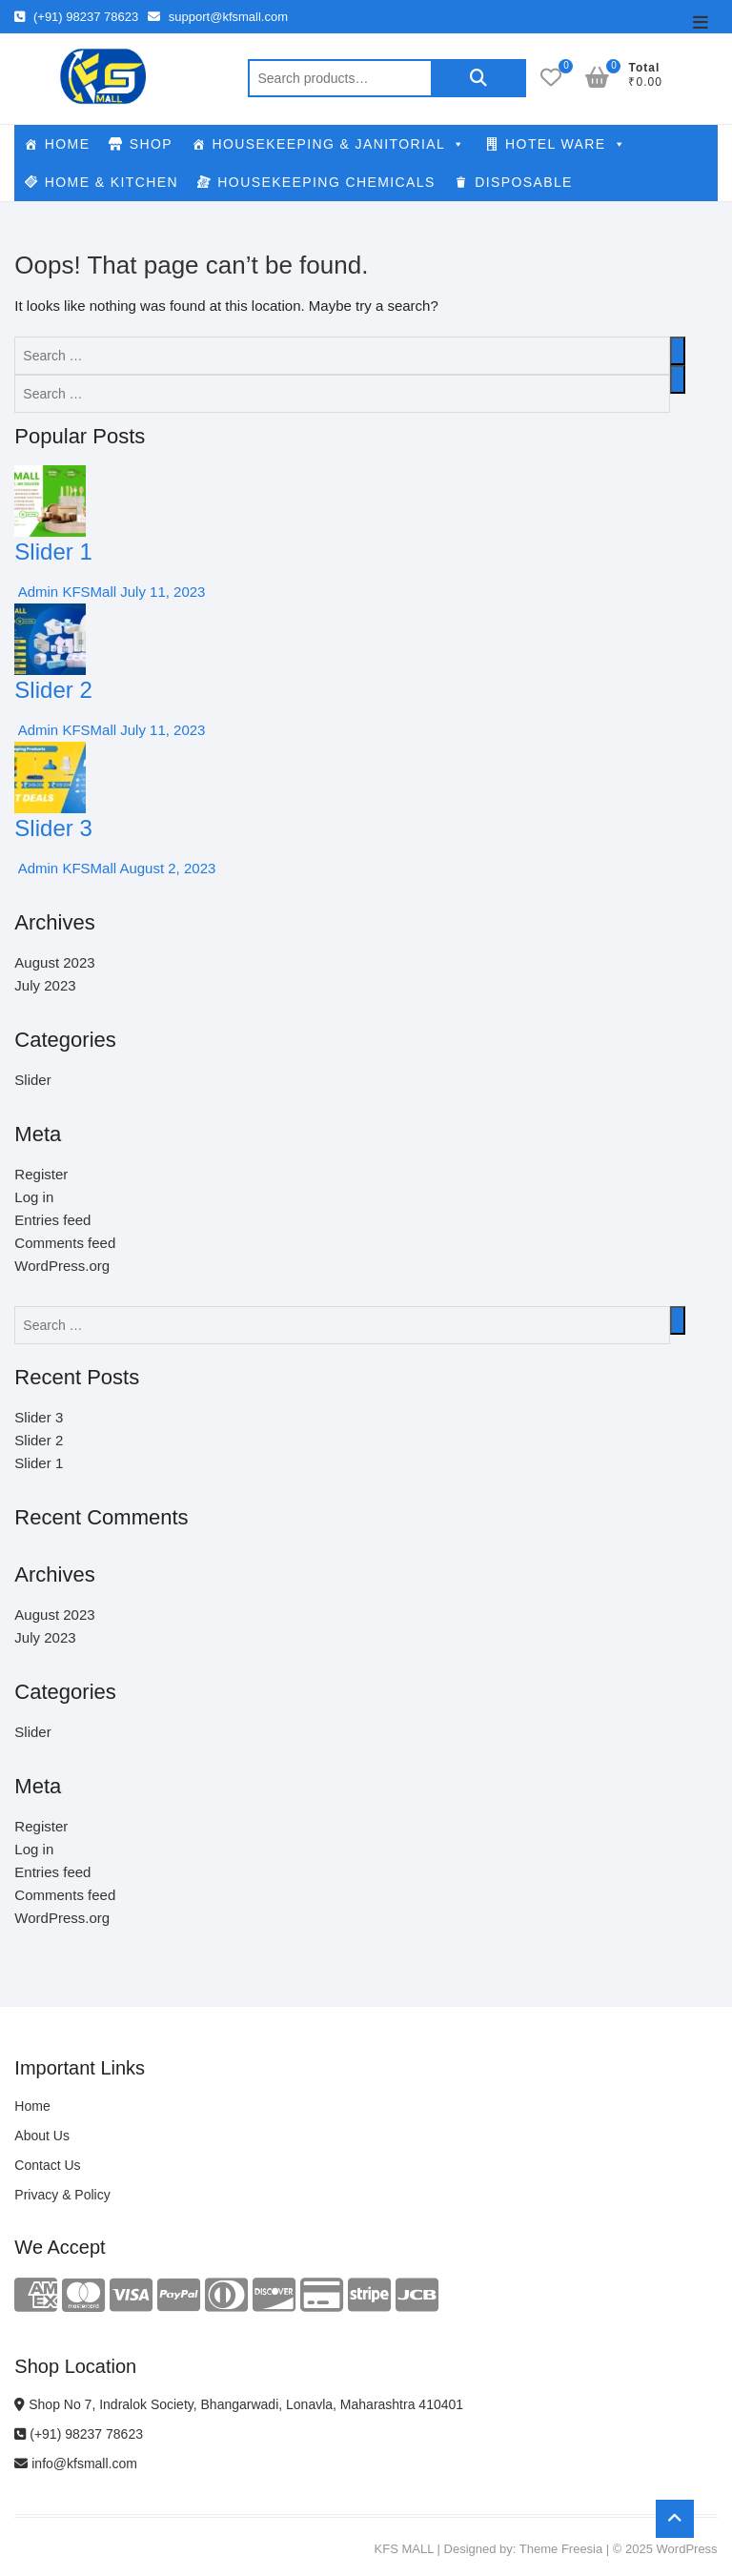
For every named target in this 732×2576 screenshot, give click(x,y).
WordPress (687, 2549)
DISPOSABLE (524, 182)
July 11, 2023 (160, 591)
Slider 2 (53, 690)
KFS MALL (404, 2549)
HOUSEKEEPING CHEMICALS (326, 182)
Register (41, 1174)
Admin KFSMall (65, 591)
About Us (42, 2135)
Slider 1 (53, 551)
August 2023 (54, 962)
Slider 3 (53, 828)
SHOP (151, 144)
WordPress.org (62, 1265)
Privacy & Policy (62, 2194)
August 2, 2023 (165, 868)
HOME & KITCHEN (111, 182)
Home (32, 2106)
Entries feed (52, 1220)
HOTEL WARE (565, 144)
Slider (32, 1080)
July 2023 (44, 985)
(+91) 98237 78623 (76, 17)
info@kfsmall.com (75, 2463)
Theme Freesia (560, 2549)
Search (478, 78)
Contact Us (47, 2165)
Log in (33, 1197)
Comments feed (64, 1243)
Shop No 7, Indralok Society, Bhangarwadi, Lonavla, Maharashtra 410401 (238, 2404)
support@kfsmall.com (218, 17)
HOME (68, 144)
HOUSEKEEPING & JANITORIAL (338, 144)
